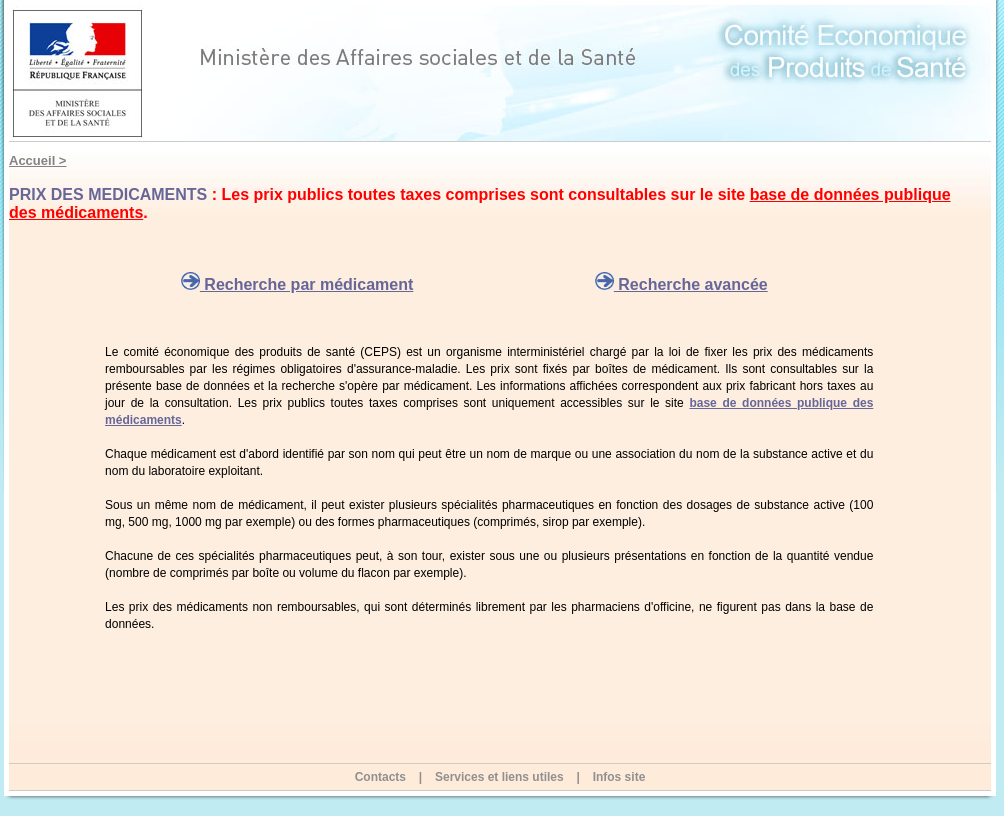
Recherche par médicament (297, 284)
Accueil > (37, 160)
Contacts (380, 777)
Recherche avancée (681, 284)
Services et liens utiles (499, 777)
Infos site (619, 777)
